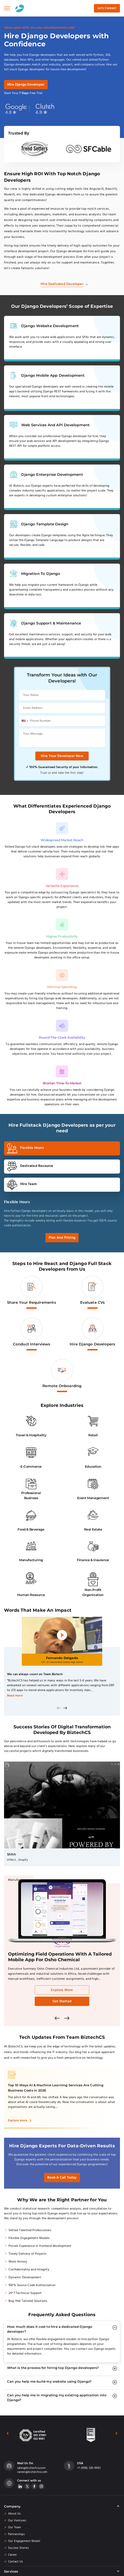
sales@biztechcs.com (31, 2468)
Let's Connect (107, 8)
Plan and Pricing (62, 1237)
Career (12, 2555)
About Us (14, 2514)
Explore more (17, 2120)
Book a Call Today (62, 2177)
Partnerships (16, 2534)
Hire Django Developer (25, 84)
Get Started (62, 2001)
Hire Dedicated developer (62, 284)
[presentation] (59, 1708)
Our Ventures (17, 2520)
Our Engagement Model (24, 2541)
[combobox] (24, 721)
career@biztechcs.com (32, 2472)
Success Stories (18, 2548)
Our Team (14, 2527)
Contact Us (15, 2561)
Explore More (62, 1990)
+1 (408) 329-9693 (89, 2468)
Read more (15, 1695)
